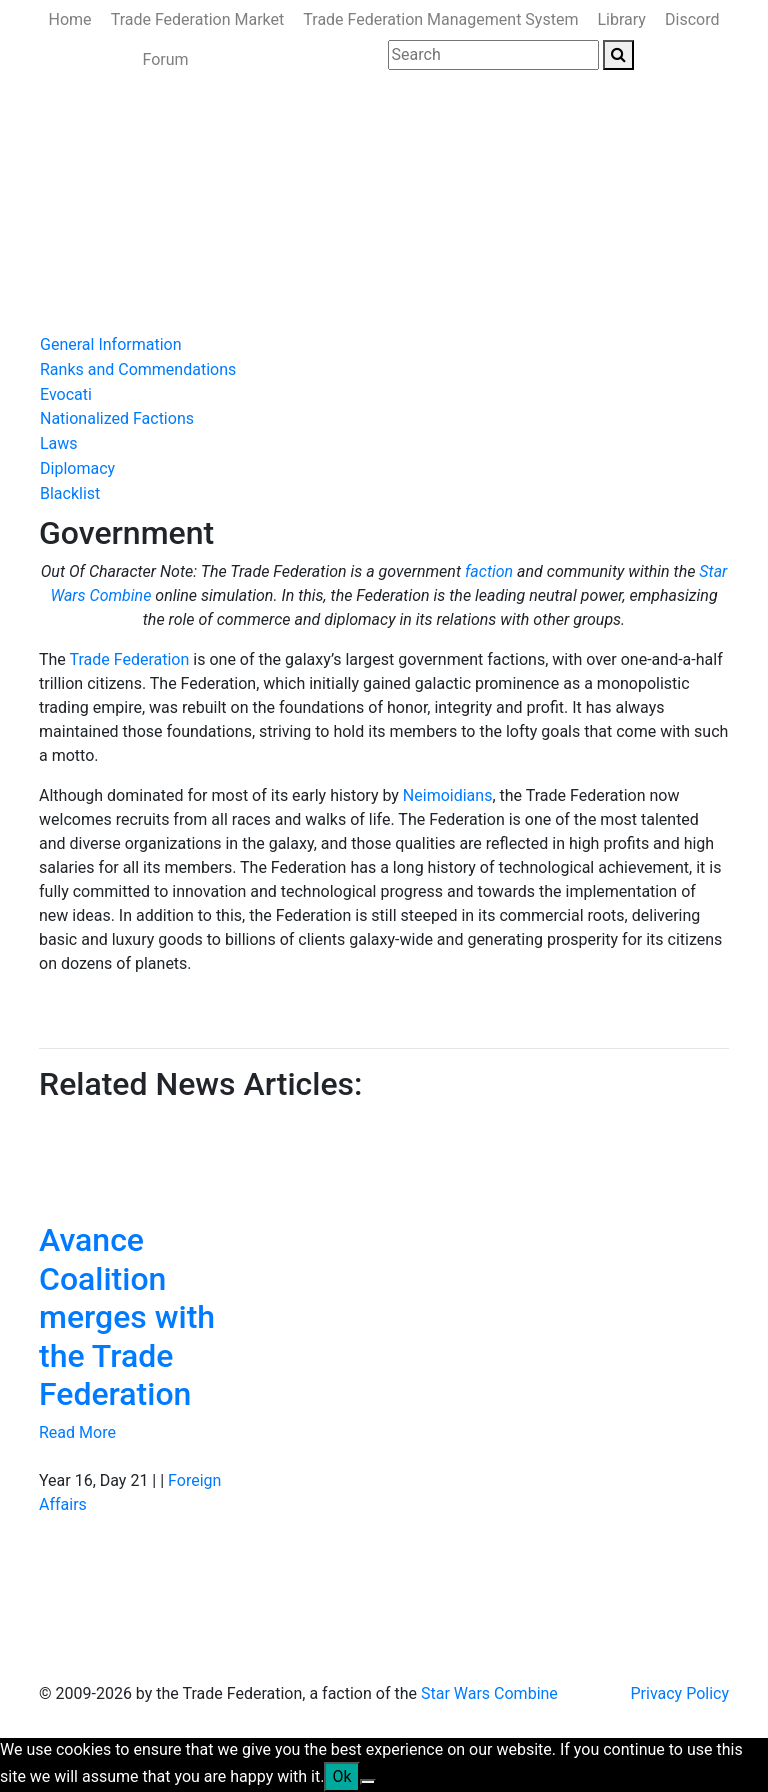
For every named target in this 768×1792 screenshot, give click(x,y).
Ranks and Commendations (138, 369)
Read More (77, 1432)
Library (622, 19)
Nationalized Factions (117, 418)
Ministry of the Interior (497, 231)
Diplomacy (77, 468)
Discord (692, 19)
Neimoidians (448, 795)
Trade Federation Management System (440, 19)
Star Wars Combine (489, 1693)
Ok (341, 1776)
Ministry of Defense (334, 231)
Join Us (206, 271)
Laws (59, 443)
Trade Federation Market (198, 19)
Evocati (66, 394)
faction (489, 571)
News (126, 231)
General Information (111, 344)
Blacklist (70, 493)
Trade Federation (130, 659)
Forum (165, 59)
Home (70, 19)
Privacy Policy (680, 1693)
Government (205, 231)
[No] (368, 1782)
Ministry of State (105, 271)
